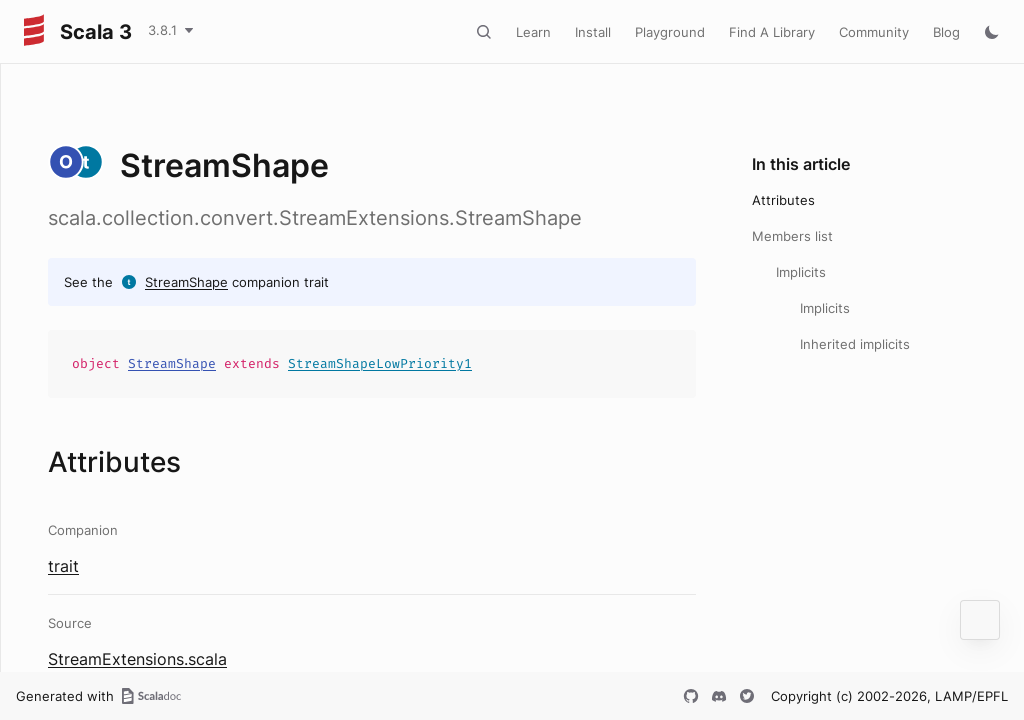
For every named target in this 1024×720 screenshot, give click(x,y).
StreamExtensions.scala (137, 659)
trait (63, 566)
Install (593, 32)
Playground (670, 32)
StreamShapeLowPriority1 (380, 363)
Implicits (801, 272)
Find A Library (772, 32)
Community (874, 32)
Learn (533, 32)
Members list (792, 236)
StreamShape (186, 282)
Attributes (783, 200)
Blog (946, 32)
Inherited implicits (855, 344)
